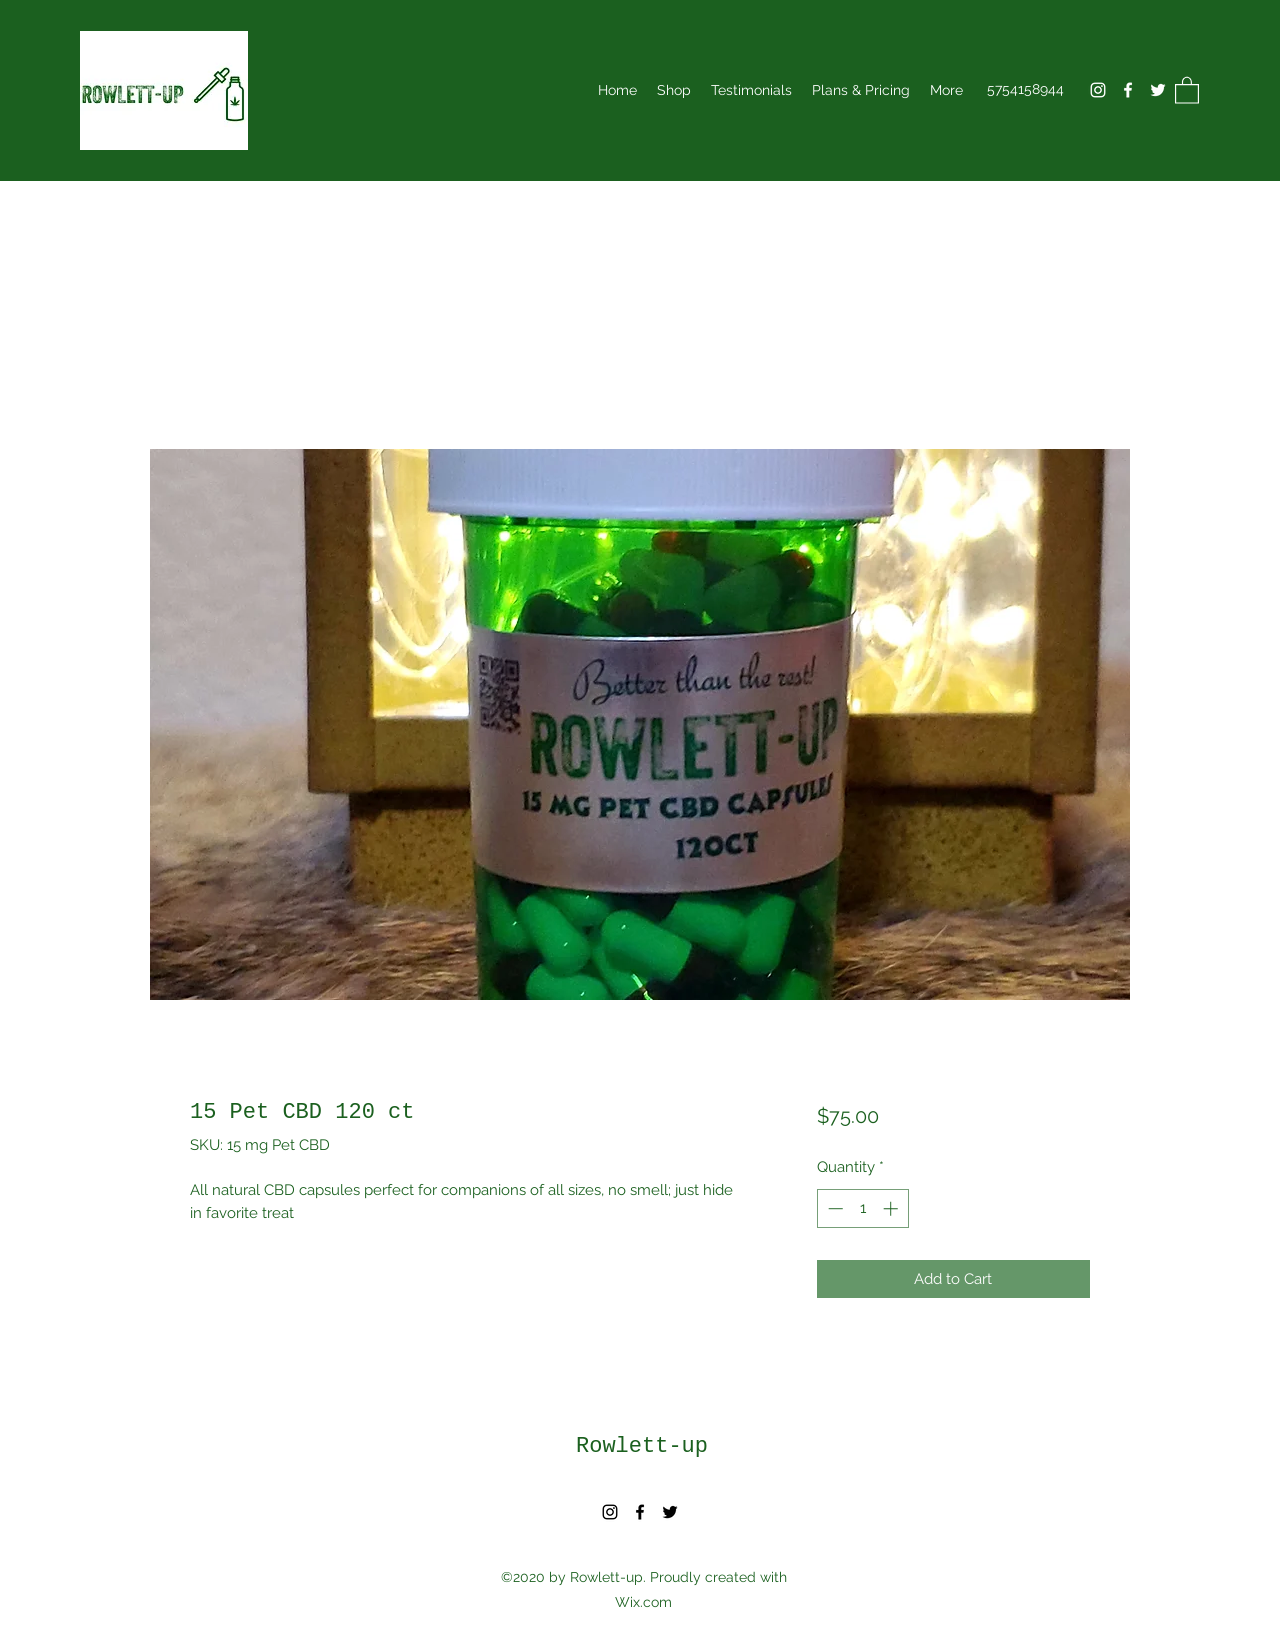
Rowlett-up (642, 1446)
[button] (1187, 89)
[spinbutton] (862, 1208)
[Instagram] (1098, 90)
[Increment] (892, 1208)
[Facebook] (1128, 90)
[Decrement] (833, 1208)
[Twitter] (1158, 90)
